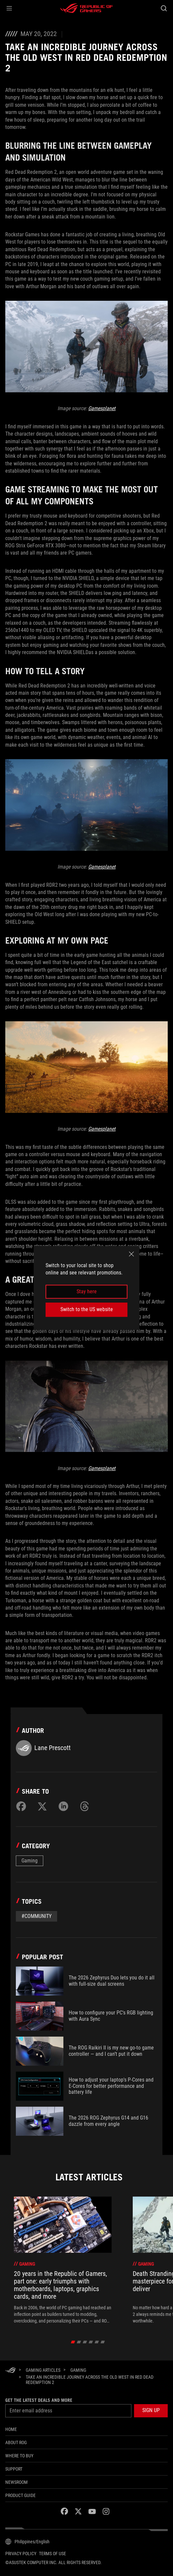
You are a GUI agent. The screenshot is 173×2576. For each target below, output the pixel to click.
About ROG (16, 2442)
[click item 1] (79, 2342)
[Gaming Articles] (43, 2370)
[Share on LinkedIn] (63, 1806)
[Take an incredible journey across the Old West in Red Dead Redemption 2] (94, 2379)
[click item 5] (103, 2342)
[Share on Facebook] (21, 1806)
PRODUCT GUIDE (20, 2495)
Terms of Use (52, 2553)
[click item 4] (97, 2342)
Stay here (87, 1291)
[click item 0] (73, 2342)
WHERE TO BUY (19, 2455)
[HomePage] (10, 2370)
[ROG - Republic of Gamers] (86, 8)
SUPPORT (13, 2469)
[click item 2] (85, 2342)
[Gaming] (78, 2370)
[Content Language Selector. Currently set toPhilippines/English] (27, 2542)
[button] (9, 8)
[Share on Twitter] (42, 1806)
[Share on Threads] (84, 1806)
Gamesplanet (102, 408)
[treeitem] (63, 2260)
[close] (131, 1254)
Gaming (29, 1860)
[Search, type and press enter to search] (163, 8)
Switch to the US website (86, 1309)
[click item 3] (91, 2342)
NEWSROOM (16, 2482)
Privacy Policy (20, 2553)
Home (11, 2429)
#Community (36, 1916)
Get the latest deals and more (38, 2400)
